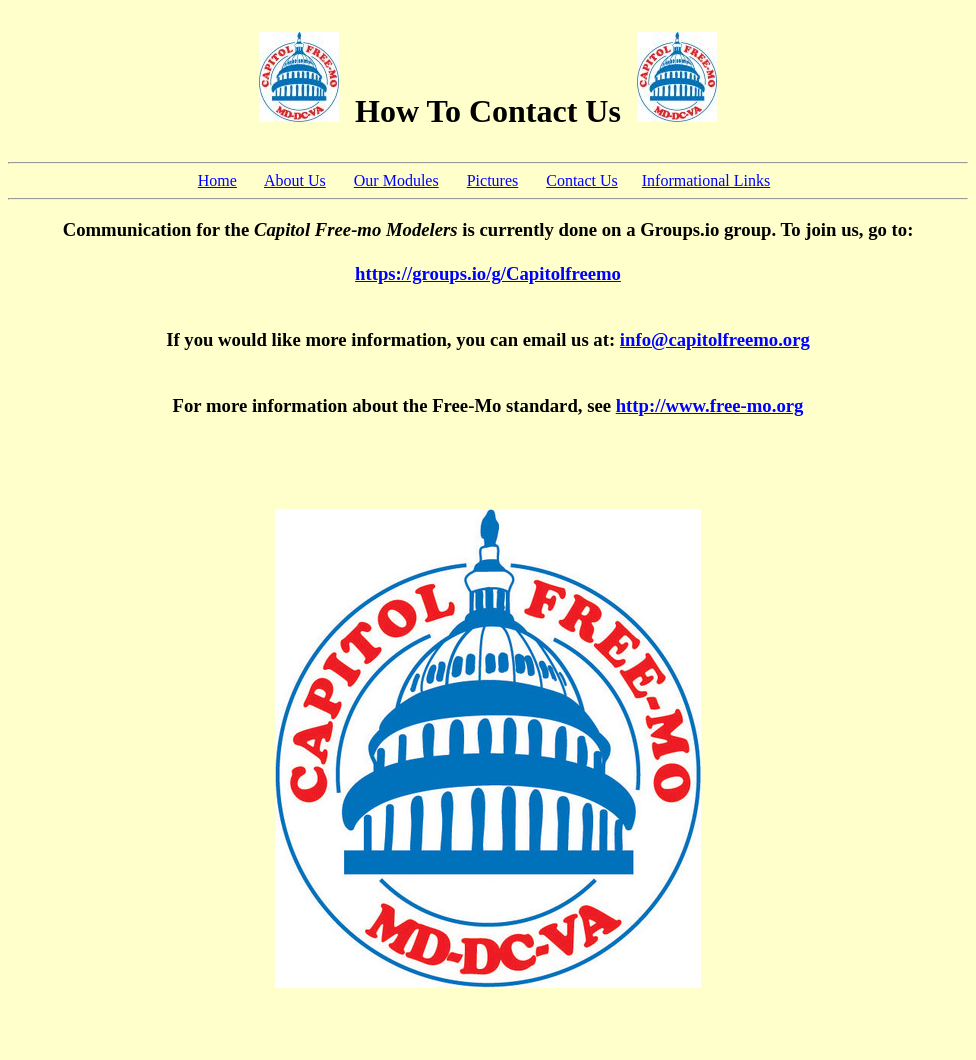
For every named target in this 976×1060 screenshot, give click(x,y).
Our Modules (396, 180)
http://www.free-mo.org (710, 405)
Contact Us (582, 180)
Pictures (493, 180)
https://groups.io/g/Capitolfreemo (488, 273)
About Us (295, 180)
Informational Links (706, 180)
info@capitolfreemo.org (715, 339)
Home (217, 180)
